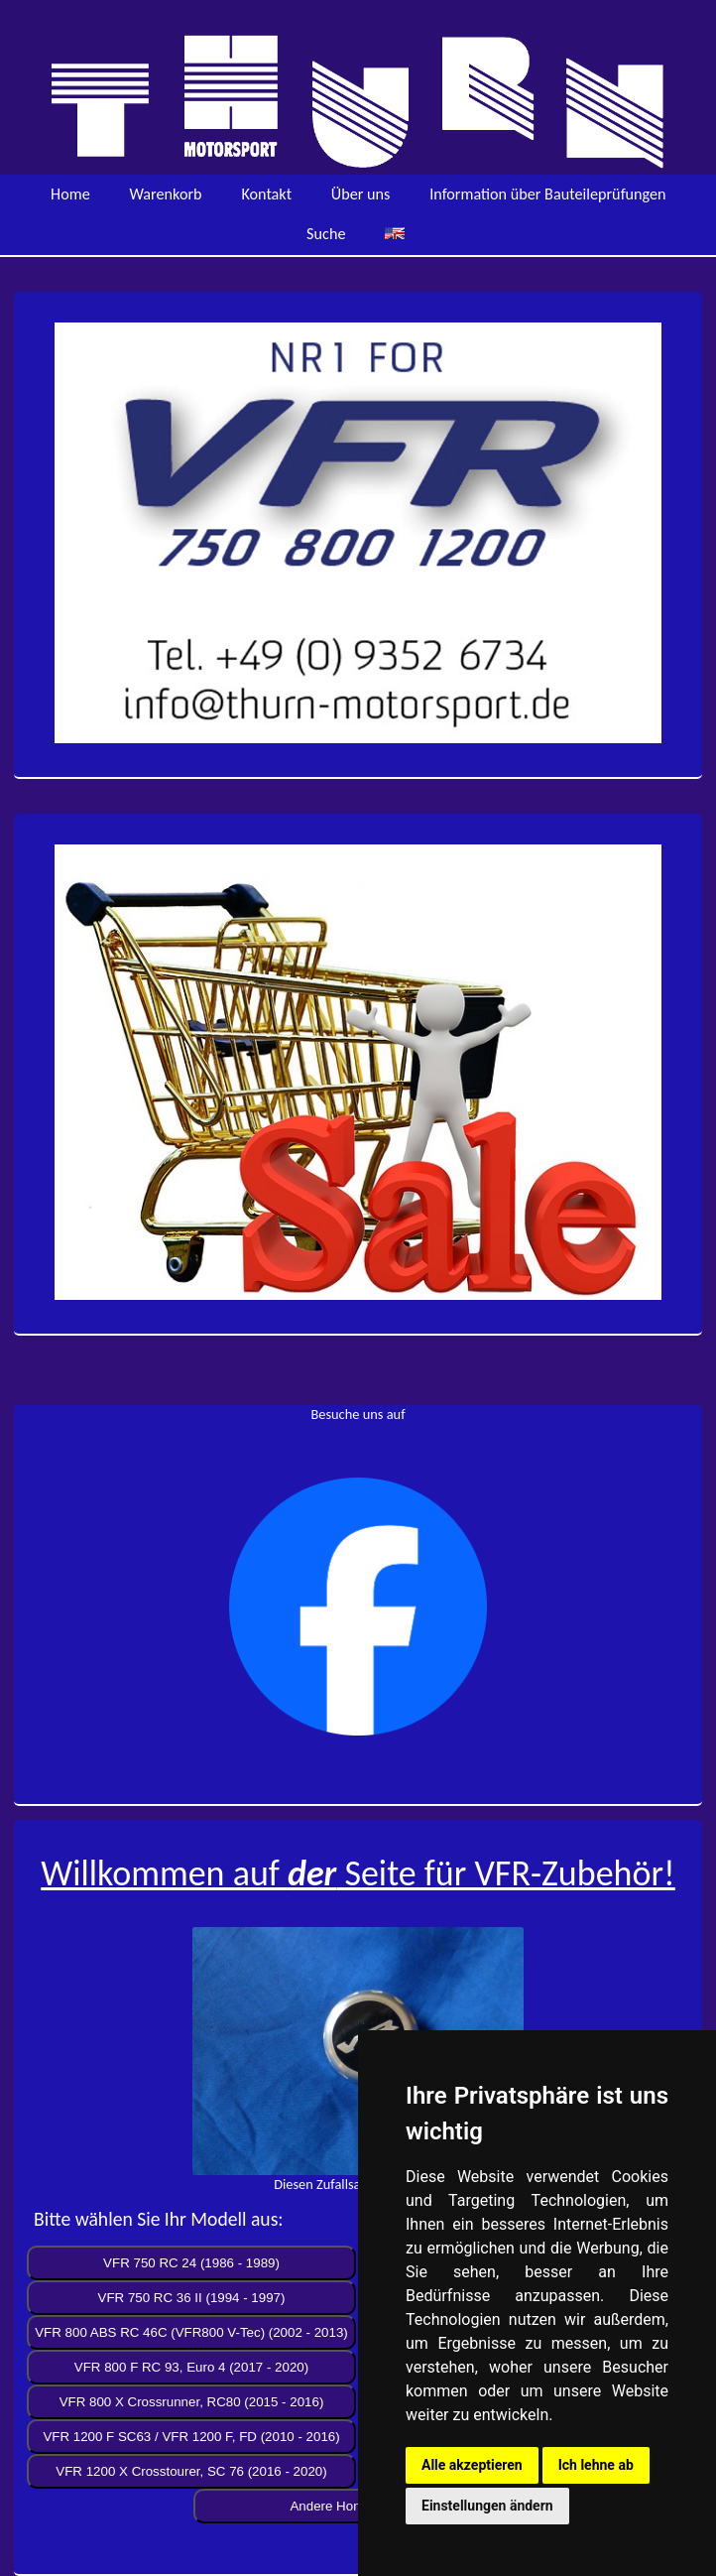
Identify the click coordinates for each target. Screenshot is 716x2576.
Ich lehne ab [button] (596, 2465)
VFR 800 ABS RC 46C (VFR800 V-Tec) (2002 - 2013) (191, 2332)
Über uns (361, 194)
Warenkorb (166, 194)
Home (70, 194)
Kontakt (266, 194)
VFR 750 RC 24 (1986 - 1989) (191, 2262)
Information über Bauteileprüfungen (547, 194)
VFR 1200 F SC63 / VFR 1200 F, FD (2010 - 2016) (191, 2436)
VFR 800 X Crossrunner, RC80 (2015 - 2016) (192, 2401)
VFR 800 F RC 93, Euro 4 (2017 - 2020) (191, 2367)
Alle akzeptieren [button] (472, 2465)
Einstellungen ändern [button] (487, 2505)
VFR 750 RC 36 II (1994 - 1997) (192, 2297)
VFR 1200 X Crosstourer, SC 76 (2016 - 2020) (191, 2471)
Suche (325, 233)
